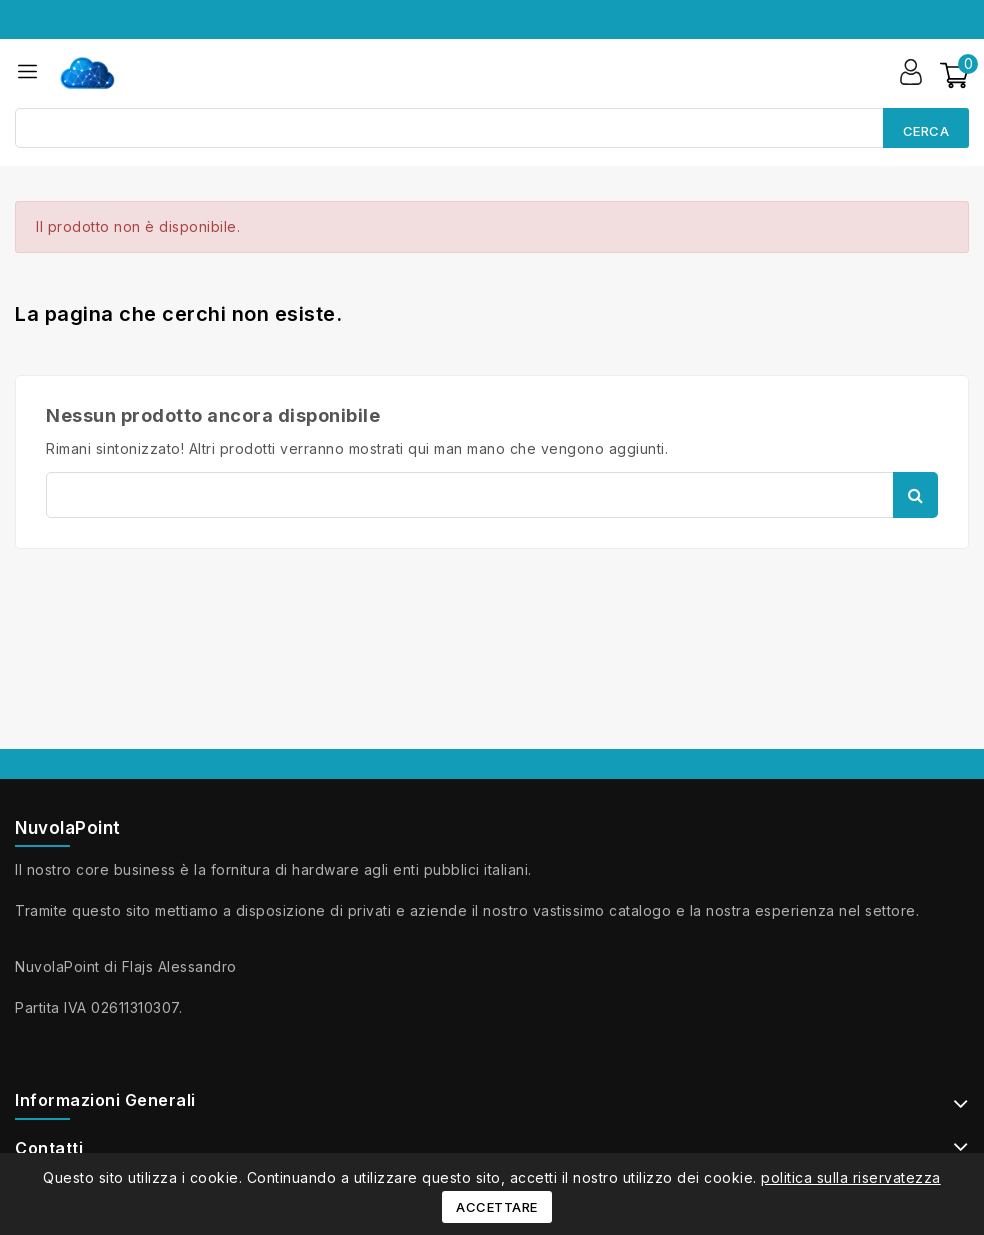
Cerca (926, 131)
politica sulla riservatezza (851, 1177)
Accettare (497, 1207)
